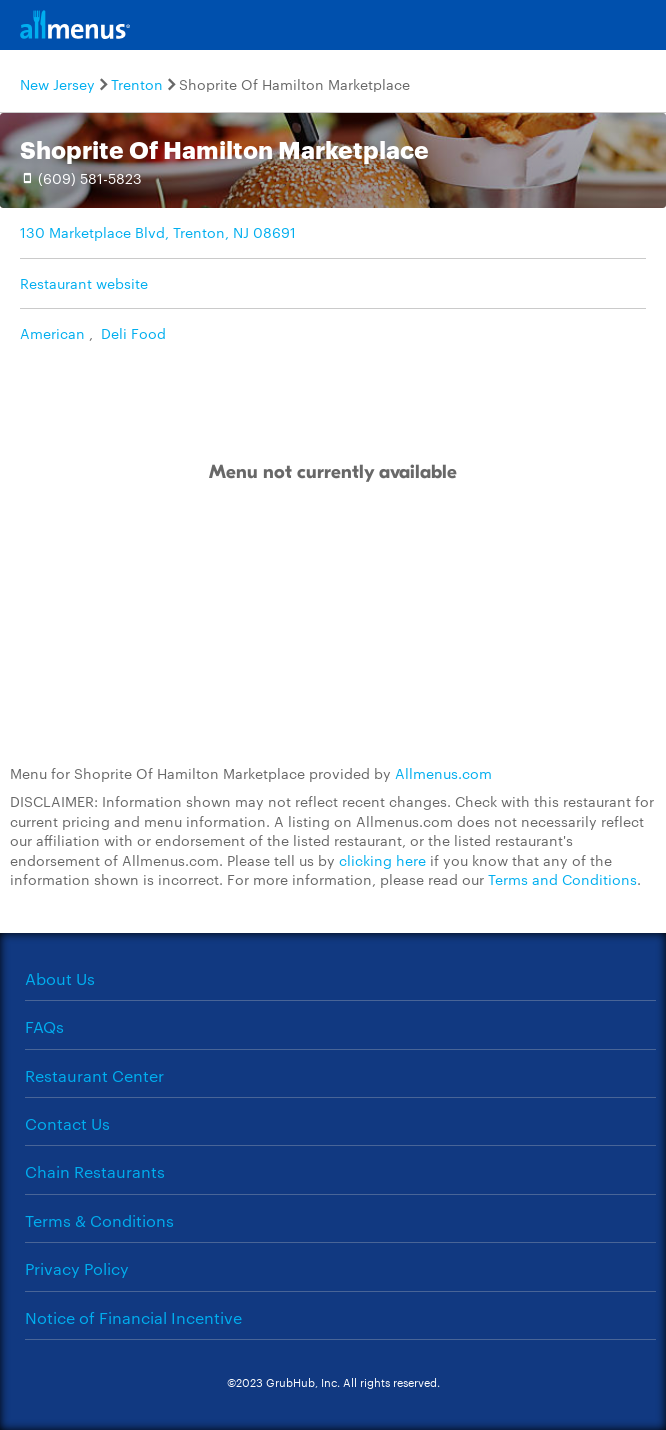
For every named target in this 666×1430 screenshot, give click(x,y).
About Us (60, 978)
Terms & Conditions (99, 1220)
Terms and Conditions (562, 879)
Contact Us (67, 1123)
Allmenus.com (443, 773)
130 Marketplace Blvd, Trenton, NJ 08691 (158, 232)
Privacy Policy (77, 1268)
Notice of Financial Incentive (133, 1317)
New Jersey (57, 84)
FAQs (44, 1026)
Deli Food (133, 333)
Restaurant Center (94, 1075)
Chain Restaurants (95, 1171)
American (52, 333)
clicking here (382, 860)
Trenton (137, 84)
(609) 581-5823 (90, 178)
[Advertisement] (333, 625)
